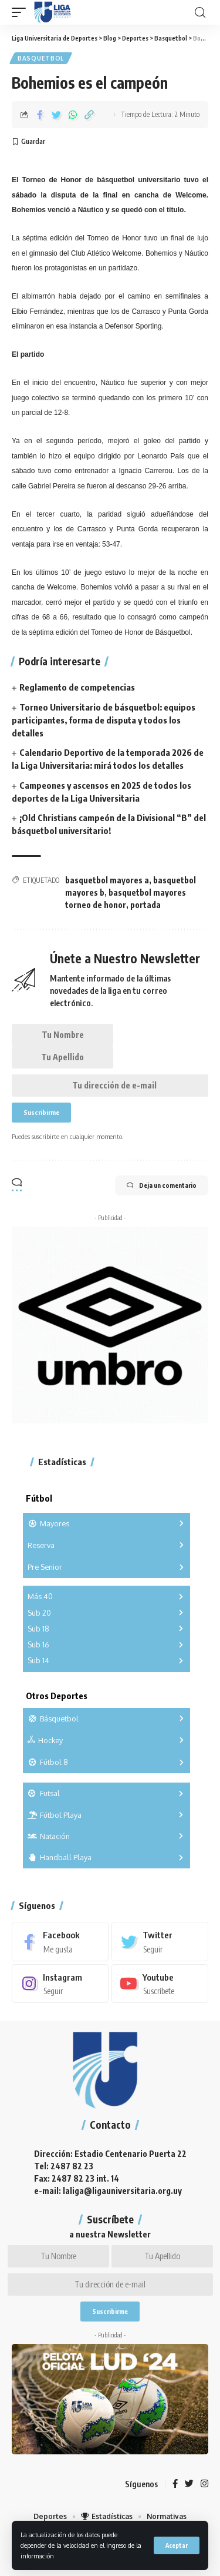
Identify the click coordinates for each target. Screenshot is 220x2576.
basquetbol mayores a (107, 880)
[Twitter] (159, 1941)
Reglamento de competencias (77, 687)
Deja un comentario (162, 1185)
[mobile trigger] (22, 12)
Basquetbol (41, 58)
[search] (200, 13)
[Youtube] (159, 1983)
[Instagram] (60, 1983)
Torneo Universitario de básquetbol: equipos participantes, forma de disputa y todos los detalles (103, 720)
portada (145, 905)
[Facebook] (60, 1941)
